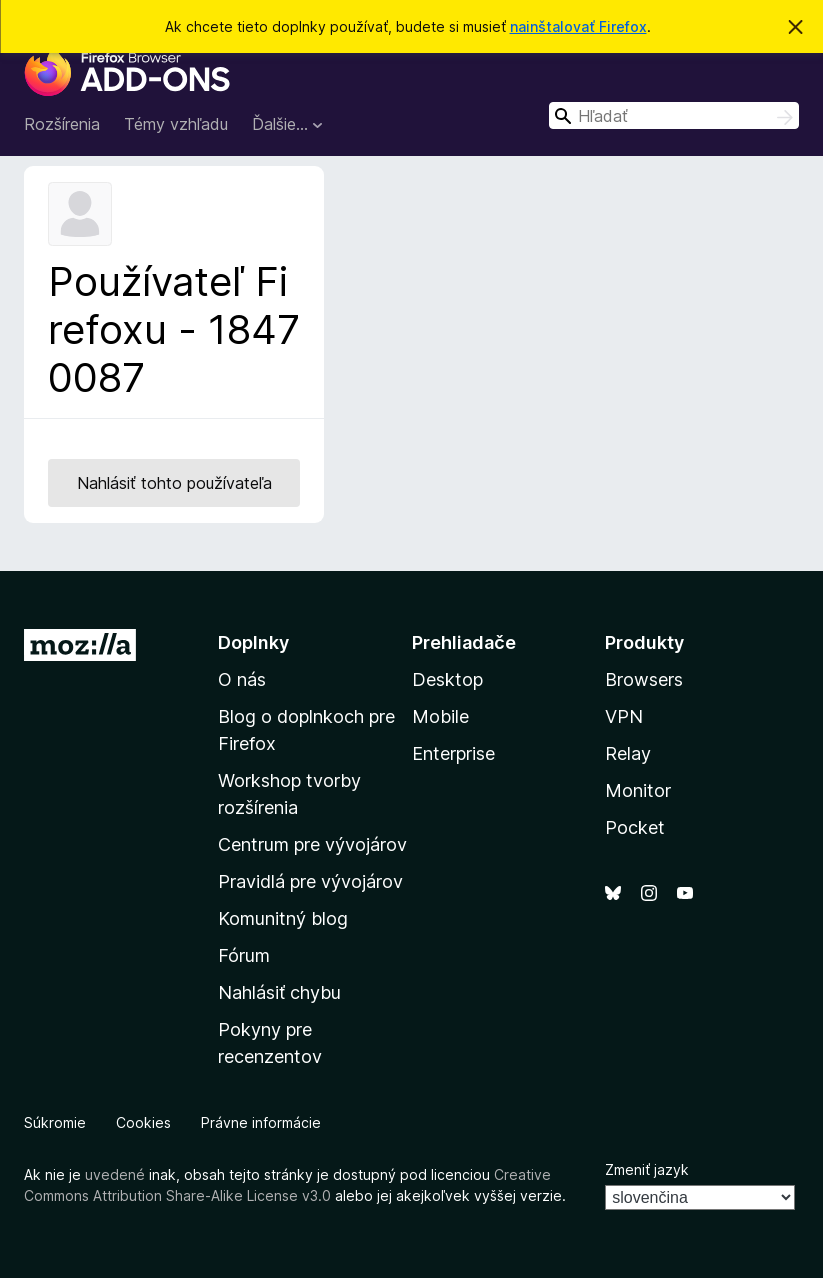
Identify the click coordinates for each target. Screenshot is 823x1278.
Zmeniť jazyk (647, 1169)
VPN (624, 716)
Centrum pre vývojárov (312, 844)
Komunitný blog (283, 918)
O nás (242, 679)
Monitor (638, 790)
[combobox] (674, 115)
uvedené (115, 1174)
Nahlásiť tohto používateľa (174, 483)
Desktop (447, 679)
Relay (628, 753)
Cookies (143, 1122)
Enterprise (453, 753)
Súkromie (55, 1122)
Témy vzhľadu (176, 124)
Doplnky (253, 642)
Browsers (644, 679)
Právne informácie (261, 1122)
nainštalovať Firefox (578, 26)
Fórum (244, 955)
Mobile (440, 716)
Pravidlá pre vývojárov (310, 881)
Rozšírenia (62, 124)
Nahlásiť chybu (279, 992)
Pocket (635, 827)
